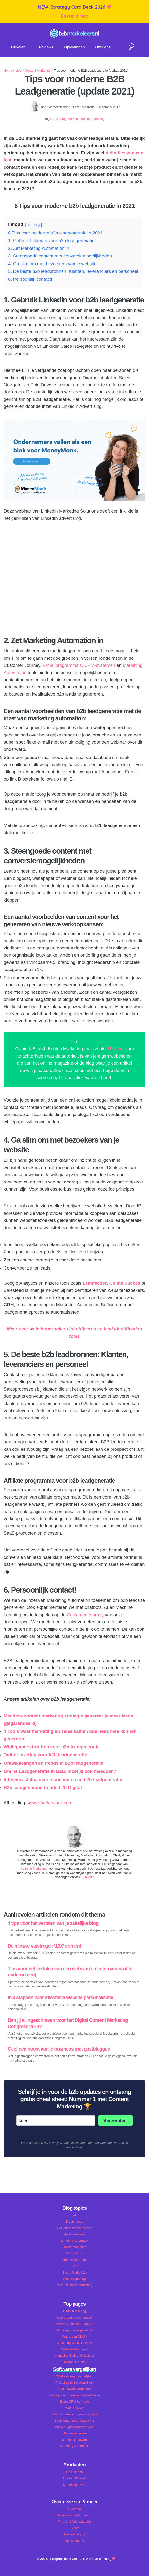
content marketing (92, 119)
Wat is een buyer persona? (74, 2330)
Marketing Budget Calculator (74, 2355)
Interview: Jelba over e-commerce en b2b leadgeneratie (63, 1779)
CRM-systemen (99, 665)
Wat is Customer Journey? (74, 2324)
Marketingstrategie (74, 2260)
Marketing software (74, 2440)
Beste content (74, 2541)
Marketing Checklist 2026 (74, 2343)
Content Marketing (38, 70)
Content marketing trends (74, 2228)
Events (74, 2528)
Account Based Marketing (74, 2285)
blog (18, 70)
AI (74, 2215)
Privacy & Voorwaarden (74, 2521)
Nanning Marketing (34, 1868)
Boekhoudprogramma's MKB (74, 2420)
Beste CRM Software (74, 2401)
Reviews (45, 47)
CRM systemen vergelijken (74, 2376)
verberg (34, 225)
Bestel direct (74, 16)
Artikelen (17, 47)
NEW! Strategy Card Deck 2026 (72, 7)
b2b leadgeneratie (65, 119)
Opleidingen (74, 47)
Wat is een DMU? (74, 2336)
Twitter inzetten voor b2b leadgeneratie (45, 1754)
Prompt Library (74, 2362)
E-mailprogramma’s (62, 665)
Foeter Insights (74, 2534)
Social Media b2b (74, 2272)
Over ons (103, 47)
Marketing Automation (74, 2240)
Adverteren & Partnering (74, 2515)
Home (8, 70)
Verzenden (115, 2120)
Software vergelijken (74, 2433)
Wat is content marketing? (74, 2317)
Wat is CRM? (74, 2408)
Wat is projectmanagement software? (74, 2395)
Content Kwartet (74, 2478)
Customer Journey (85, 1614)
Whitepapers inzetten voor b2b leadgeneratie (51, 1746)
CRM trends (74, 2253)
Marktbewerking (74, 2234)
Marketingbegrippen (74, 2349)
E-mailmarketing (74, 2311)
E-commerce (75, 2221)
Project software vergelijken (74, 2382)
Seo (74, 2266)
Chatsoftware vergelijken (74, 2389)
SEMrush (116, 1048)
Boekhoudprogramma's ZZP (74, 2427)
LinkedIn (88, 1877)
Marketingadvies (74, 2485)
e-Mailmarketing (74, 2279)
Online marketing (75, 2247)
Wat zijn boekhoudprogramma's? (74, 2414)
